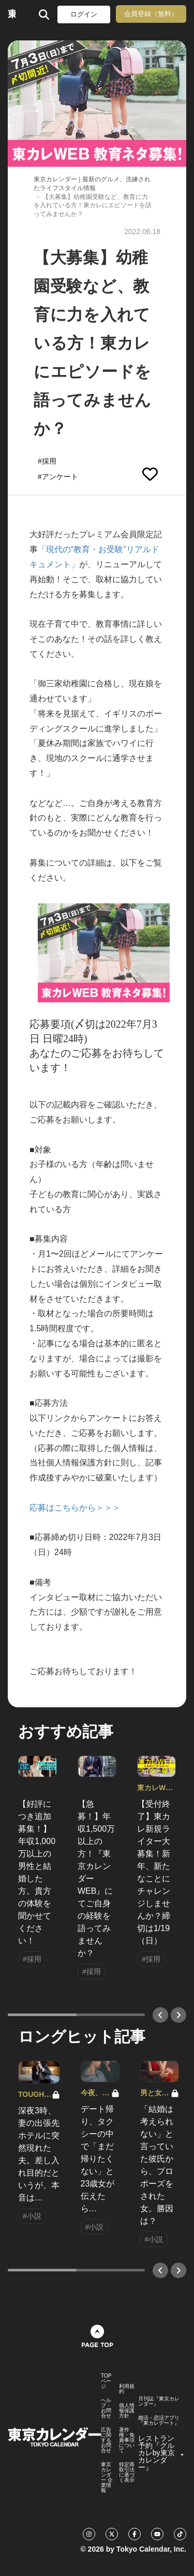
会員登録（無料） (151, 14)
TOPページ (106, 2381)
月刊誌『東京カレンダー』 (159, 2401)
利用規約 (127, 2389)
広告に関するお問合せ (106, 2440)
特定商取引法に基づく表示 (127, 2472)
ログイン (83, 14)
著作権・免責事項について (127, 2440)
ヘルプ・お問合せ (106, 2408)
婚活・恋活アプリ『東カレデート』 (159, 2420)
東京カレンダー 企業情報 (107, 2477)
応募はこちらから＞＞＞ (75, 1507)
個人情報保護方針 (127, 2411)
